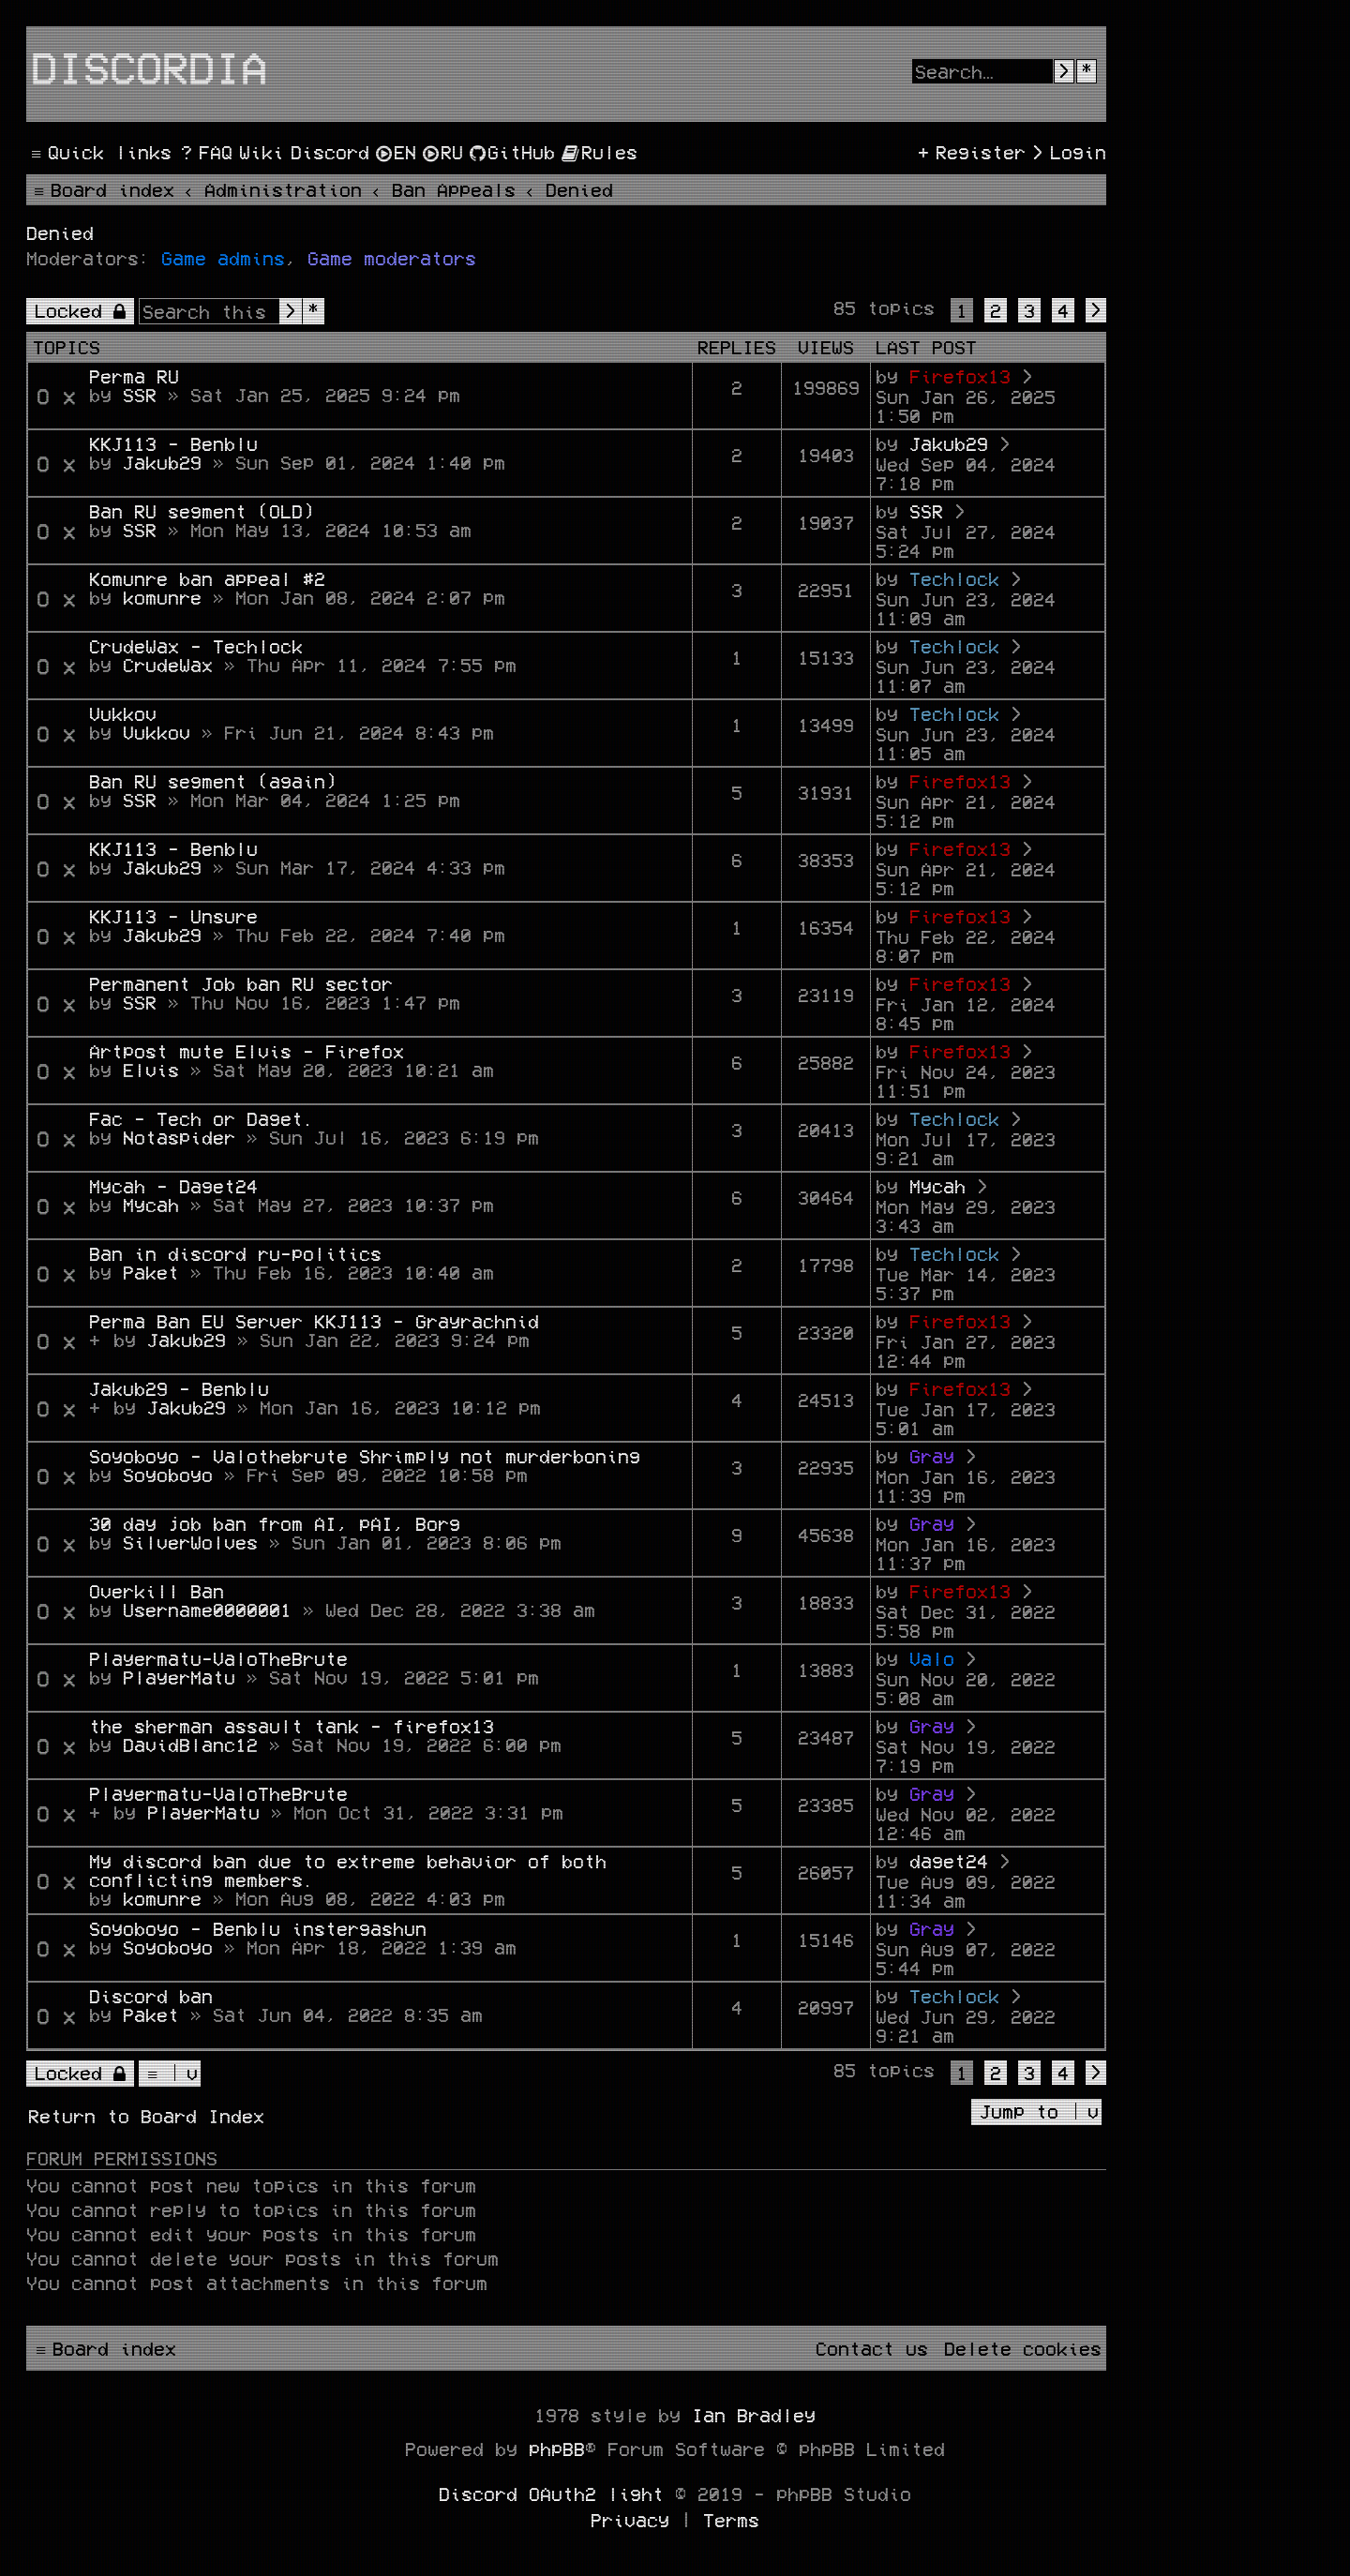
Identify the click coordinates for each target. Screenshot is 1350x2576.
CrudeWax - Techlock (196, 645)
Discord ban (151, 1995)
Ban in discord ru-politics (235, 1253)
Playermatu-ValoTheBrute (218, 1658)
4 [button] (1063, 310)
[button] (1096, 310)
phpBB (557, 2448)
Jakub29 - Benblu (179, 1388)
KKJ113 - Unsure (173, 915)
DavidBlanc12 (190, 1744)
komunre (162, 597)
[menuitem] (204, 151)
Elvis (151, 1069)
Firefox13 (960, 375)
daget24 (948, 1860)
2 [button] (995, 310)
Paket (151, 1272)
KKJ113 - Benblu (173, 443)
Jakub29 (162, 462)
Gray (931, 1455)
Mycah (151, 1204)
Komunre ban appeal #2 (207, 578)
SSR (140, 394)
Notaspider (179, 1137)
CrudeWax (168, 664)
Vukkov (123, 713)
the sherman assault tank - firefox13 (291, 1725)
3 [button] (1029, 310)
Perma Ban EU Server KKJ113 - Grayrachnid (314, 1320)
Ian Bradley (754, 2414)
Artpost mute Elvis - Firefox (246, 1050)
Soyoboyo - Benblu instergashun (258, 1928)
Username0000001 (207, 1609)
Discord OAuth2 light (551, 2493)
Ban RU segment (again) (213, 780)
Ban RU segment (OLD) (201, 510)
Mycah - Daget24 (173, 1185)
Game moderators (392, 257)
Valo (931, 1658)
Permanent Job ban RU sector (241, 983)
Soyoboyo (168, 1474)
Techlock (954, 578)
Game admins (223, 257)
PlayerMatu (179, 1677)
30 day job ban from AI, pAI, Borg (274, 1523)
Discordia (149, 66)
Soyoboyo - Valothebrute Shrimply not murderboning (364, 1455)
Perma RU (134, 375)
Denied (60, 232)
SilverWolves (190, 1542)
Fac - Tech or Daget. (201, 1118)
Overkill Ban (156, 1590)
